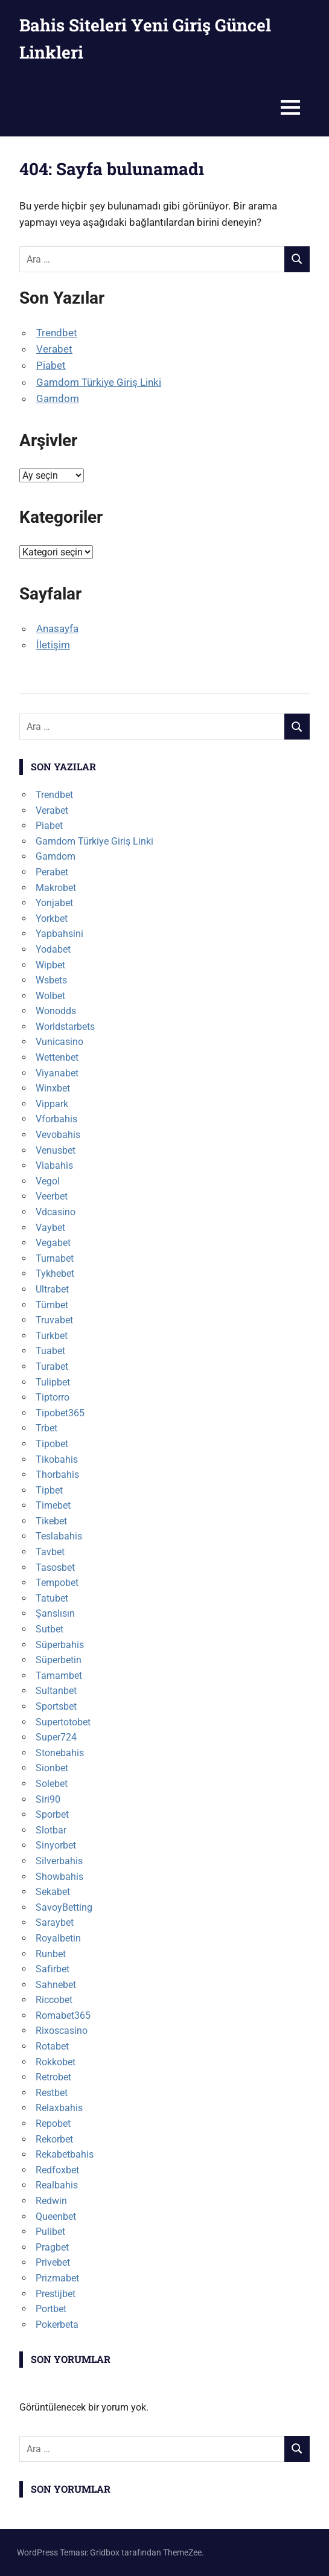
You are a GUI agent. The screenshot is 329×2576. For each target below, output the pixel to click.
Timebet (53, 1505)
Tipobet (52, 1443)
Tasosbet (55, 1567)
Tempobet (57, 1582)
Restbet (52, 2092)
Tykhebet (55, 1273)
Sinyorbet (56, 1845)
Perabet (52, 872)
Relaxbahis (59, 2108)
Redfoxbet (57, 2170)
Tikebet (51, 1521)
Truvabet (54, 1320)
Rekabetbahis (65, 2154)
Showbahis (59, 1876)
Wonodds (56, 1011)
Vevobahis (58, 1134)
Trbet (46, 1428)
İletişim (53, 645)
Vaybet (50, 1227)
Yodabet (53, 949)
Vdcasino (55, 1212)
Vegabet (53, 1242)
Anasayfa (57, 628)
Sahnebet (56, 1984)
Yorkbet (52, 918)
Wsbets (51, 980)
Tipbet (49, 1490)
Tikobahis (57, 1459)
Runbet (51, 1954)
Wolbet (50, 996)
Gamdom (57, 398)
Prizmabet (57, 2278)
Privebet (53, 2262)
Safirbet (52, 1969)
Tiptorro (52, 1397)
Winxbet (53, 1088)
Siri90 (48, 1799)
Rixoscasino (62, 2030)
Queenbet (56, 2216)
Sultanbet (56, 1690)
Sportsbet (56, 1706)
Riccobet (54, 2000)
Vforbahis (56, 1119)
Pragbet (52, 2247)
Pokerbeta (57, 2324)
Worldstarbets (65, 1026)
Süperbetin (58, 1660)
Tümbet (52, 1305)
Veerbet (52, 1196)
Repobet (53, 2123)
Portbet (51, 2309)
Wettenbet (57, 1057)
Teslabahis (59, 1536)
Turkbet (52, 1335)
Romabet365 (63, 2015)
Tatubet (52, 1598)
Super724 (56, 1737)
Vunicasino (59, 1041)
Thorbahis (57, 1474)
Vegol (48, 1181)
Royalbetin (58, 1938)
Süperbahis (60, 1645)
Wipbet (50, 965)
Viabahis (54, 1165)
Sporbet (52, 1814)
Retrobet (53, 2077)
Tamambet (59, 1675)
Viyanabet (57, 1073)
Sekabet (53, 1891)
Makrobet (56, 887)
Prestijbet (55, 2294)
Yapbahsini (59, 933)
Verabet (54, 349)
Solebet (52, 1783)
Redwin (51, 2201)
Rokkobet (55, 2062)
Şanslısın (55, 1613)
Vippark (52, 1104)
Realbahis (57, 2185)
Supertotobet (63, 1722)
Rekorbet (54, 2139)
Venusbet (55, 1150)
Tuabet (50, 1351)
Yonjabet (54, 903)
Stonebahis (60, 1753)
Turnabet (55, 1258)
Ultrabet (52, 1289)
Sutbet (49, 1629)
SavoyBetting (64, 1907)
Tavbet (50, 1552)
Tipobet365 (60, 1413)
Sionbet (52, 1768)
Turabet (52, 1366)
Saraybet (55, 1922)
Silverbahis (59, 1861)
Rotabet (52, 2046)
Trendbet (56, 333)
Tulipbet (53, 1382)
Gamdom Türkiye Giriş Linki (98, 382)
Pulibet (50, 2231)
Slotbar (51, 1830)
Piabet (51, 365)
